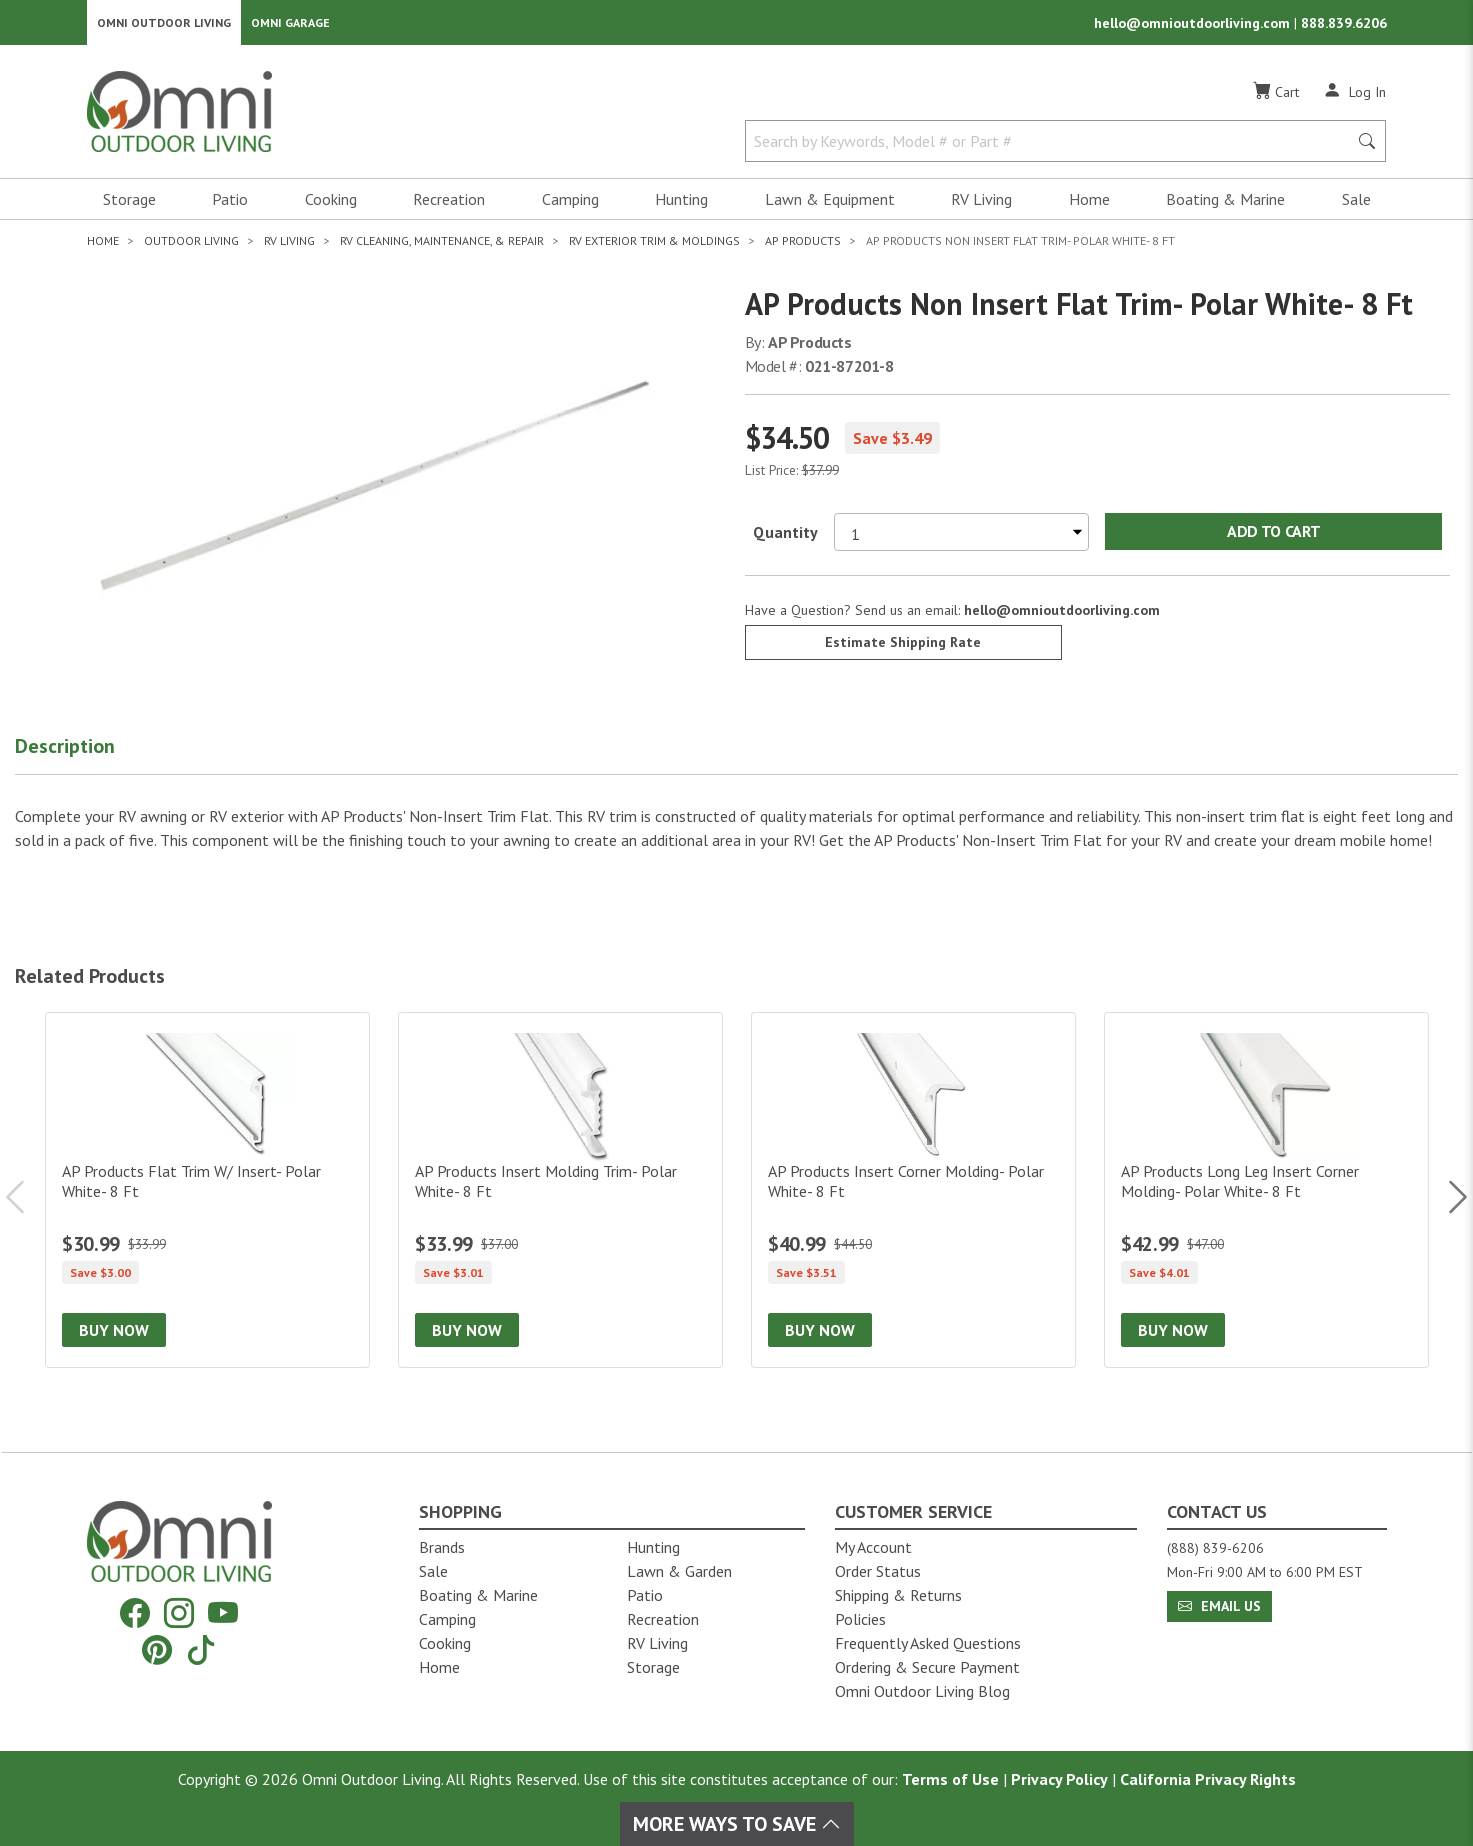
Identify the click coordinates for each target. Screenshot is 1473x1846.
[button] (90, 757)
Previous (25, 1204)
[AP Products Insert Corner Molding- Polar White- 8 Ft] (913, 1197)
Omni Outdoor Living (164, 25)
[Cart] (1276, 99)
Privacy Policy (1059, 1779)
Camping (570, 206)
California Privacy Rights (1208, 1779)
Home (1089, 206)
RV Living (981, 206)
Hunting (681, 206)
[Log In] (1354, 98)
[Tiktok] (201, 1649)
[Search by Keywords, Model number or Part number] (1053, 148)
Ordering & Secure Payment (927, 1667)
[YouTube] (223, 1613)
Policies (860, 1619)
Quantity (785, 538)
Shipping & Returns (898, 1595)
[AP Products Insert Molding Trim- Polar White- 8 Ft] (560, 1197)
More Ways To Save (737, 1824)
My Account (873, 1547)
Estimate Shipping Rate (903, 648)
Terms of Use (950, 1779)
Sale (1356, 206)
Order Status (878, 1571)
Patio (230, 206)
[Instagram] (179, 1613)
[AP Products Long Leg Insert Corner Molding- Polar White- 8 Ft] (1266, 1197)
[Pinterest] (157, 1649)
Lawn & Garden (679, 1571)
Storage (129, 206)
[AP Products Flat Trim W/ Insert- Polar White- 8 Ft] (207, 1197)
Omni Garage (290, 25)
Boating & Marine (1225, 206)
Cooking (331, 206)
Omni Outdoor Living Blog (922, 1691)
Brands (442, 1547)
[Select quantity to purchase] (962, 538)
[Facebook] (135, 1613)
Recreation (449, 206)
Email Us (1219, 1606)
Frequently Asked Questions (928, 1643)
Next (1448, 1204)
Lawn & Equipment (830, 206)
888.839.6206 (1344, 26)
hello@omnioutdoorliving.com (1194, 26)
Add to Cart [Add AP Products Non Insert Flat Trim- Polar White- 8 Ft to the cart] (1273, 538)
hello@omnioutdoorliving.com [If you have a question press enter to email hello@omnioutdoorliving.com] (1062, 616)
